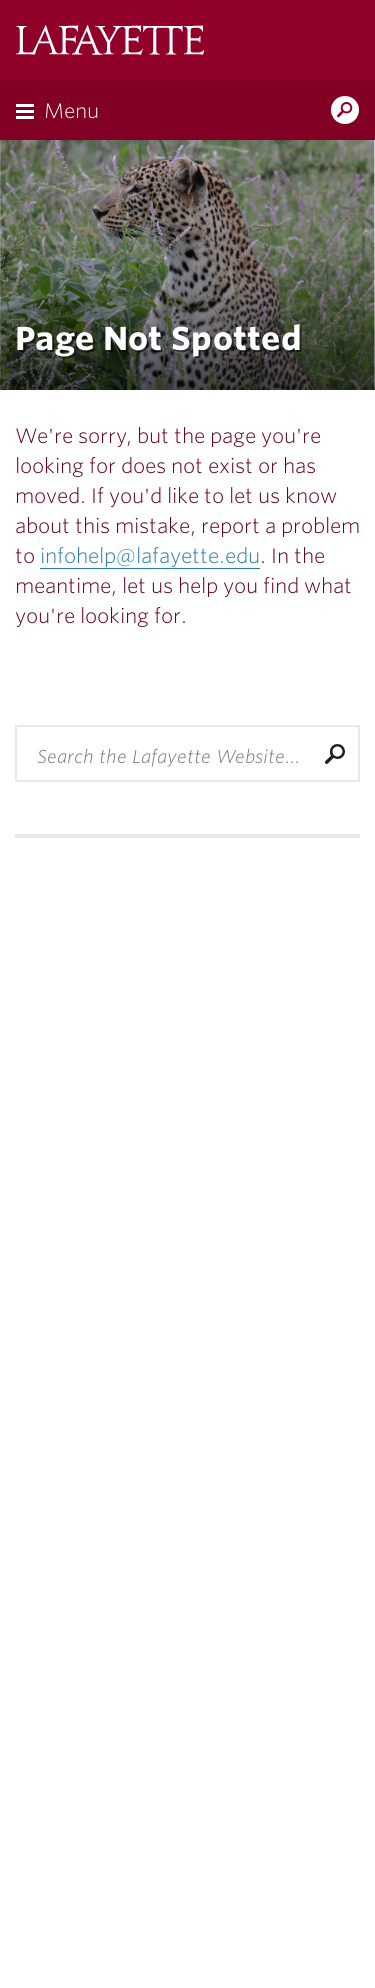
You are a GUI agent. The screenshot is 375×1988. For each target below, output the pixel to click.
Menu (71, 111)
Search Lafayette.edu (345, 112)
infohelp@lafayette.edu (150, 556)
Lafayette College (110, 42)
